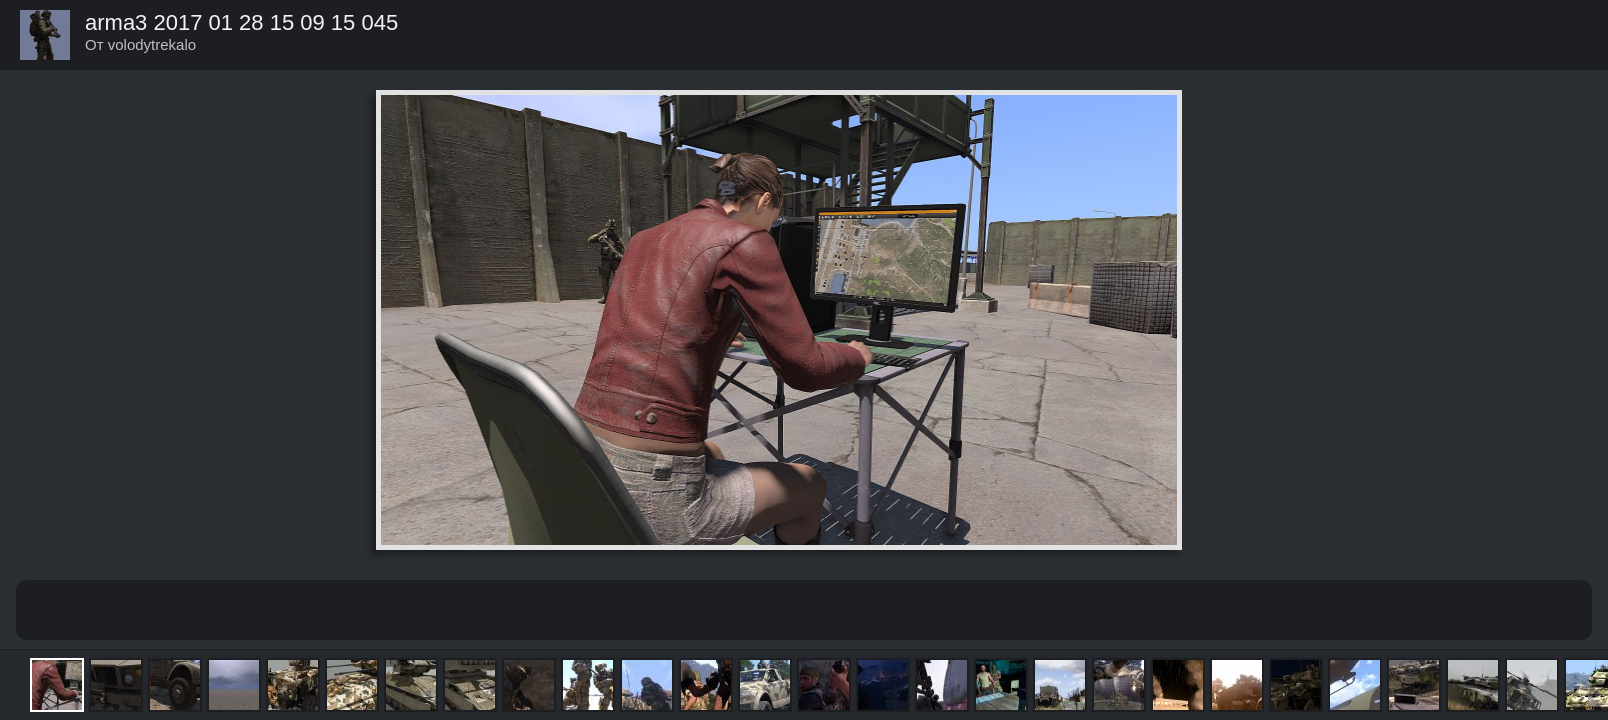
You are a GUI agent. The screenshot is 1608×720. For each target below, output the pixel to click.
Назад (1574, 34)
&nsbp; (734, 610)
